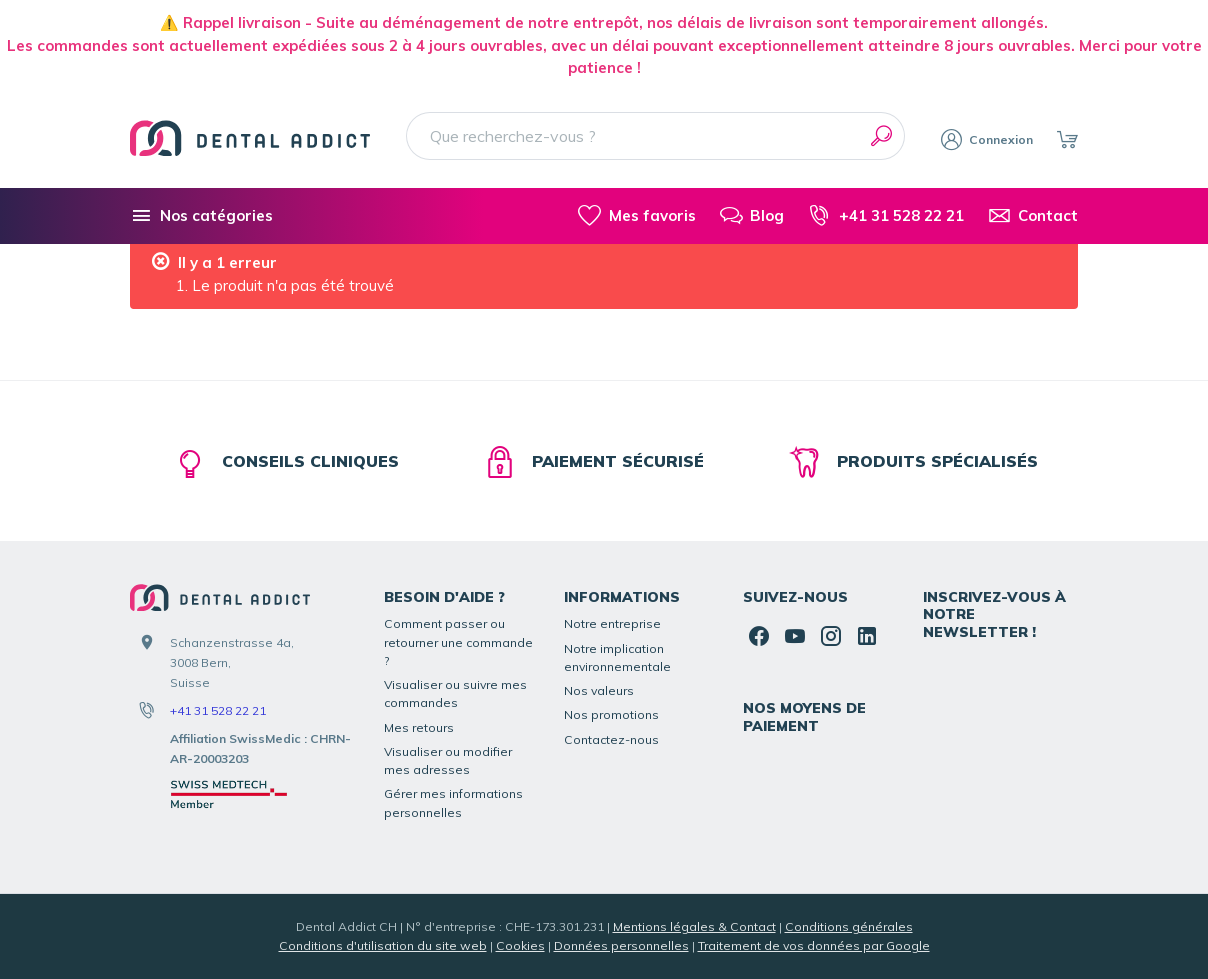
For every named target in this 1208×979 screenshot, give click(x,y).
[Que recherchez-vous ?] (655, 136)
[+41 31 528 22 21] (885, 216)
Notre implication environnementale (617, 657)
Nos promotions (611, 714)
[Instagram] (831, 636)
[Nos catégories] (201, 216)
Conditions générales (849, 926)
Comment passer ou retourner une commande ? (458, 642)
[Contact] (1033, 216)
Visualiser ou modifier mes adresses (448, 760)
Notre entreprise (612, 623)
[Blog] (752, 216)
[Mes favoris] (636, 216)
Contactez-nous (611, 739)
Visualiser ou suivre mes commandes (455, 693)
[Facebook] (759, 636)
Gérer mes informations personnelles (453, 802)
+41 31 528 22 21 (218, 710)
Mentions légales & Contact (694, 926)
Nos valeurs (599, 690)
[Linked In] (867, 636)
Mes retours (419, 727)
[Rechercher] (881, 136)
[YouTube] (795, 636)
